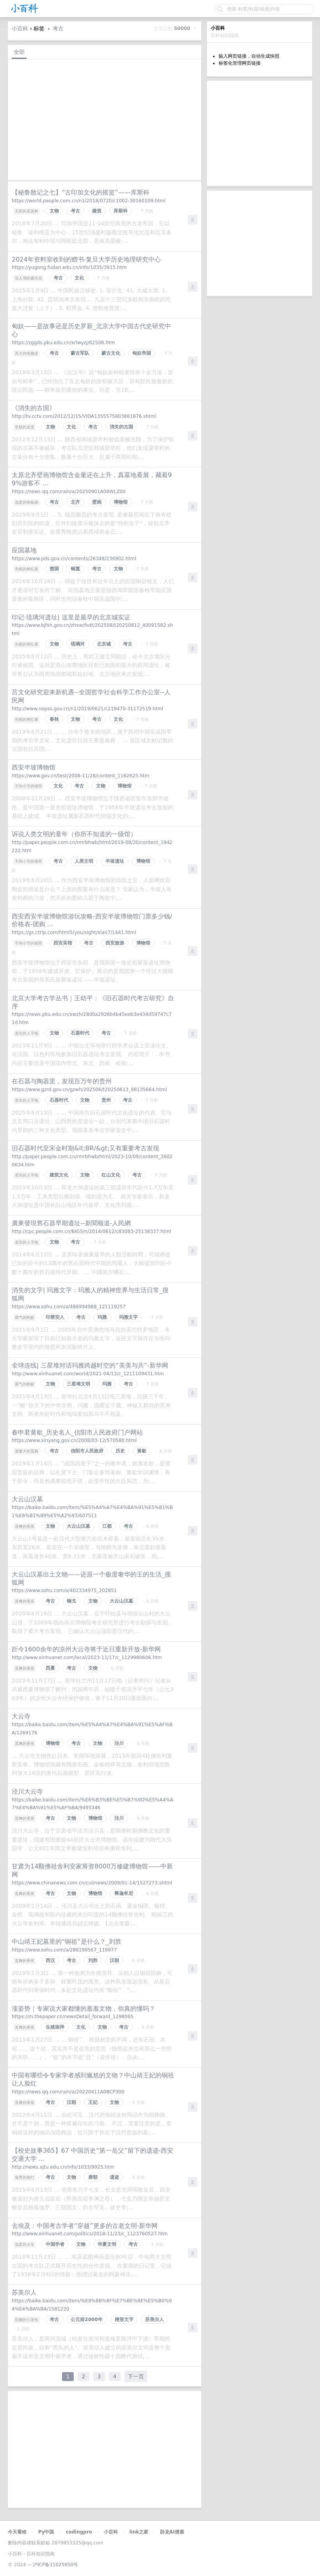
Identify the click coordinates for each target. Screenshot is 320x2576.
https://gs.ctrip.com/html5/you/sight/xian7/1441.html (74, 932)
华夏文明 (107, 2244)
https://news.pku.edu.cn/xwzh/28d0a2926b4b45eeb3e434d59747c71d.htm (92, 1018)
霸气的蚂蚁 (24, 1317)
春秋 (54, 719)
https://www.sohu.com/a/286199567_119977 (64, 1950)
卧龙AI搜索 (172, 2532)
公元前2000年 (86, 2319)
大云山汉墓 (27, 1499)
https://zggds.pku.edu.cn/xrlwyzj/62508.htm (63, 342)
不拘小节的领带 (28, 786)
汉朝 (114, 1960)
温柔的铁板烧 (26, 502)
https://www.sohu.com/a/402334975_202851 (64, 1590)
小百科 (20, 28)
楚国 (54, 568)
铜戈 (71, 1601)
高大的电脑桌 (26, 353)
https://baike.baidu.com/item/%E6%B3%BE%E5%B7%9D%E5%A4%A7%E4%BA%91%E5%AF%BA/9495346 (92, 1804)
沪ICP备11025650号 (55, 2564)
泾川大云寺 (27, 1791)
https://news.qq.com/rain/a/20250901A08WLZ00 (69, 491)
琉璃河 (78, 644)
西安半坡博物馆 (33, 767)
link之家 (138, 2532)
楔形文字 (124, 2319)
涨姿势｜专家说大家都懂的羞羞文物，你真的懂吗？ (83, 2008)
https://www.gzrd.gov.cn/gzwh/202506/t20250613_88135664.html (89, 1089)
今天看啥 (17, 2532)
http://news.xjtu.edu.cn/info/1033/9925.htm (63, 2167)
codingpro (79, 2532)
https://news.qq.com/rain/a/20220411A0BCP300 (68, 2092)
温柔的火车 (24, 2244)
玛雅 (102, 1317)
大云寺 (21, 1716)
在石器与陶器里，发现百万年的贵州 (62, 1081)
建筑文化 (59, 1175)
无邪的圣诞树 (26, 211)
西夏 (50, 1668)
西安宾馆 (62, 943)
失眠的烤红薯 (26, 569)
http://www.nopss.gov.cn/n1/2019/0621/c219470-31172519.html (87, 708)
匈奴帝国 (141, 353)
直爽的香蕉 (24, 1526)
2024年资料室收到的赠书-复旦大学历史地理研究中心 (86, 259)
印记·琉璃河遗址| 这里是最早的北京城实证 (71, 617)
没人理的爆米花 (28, 278)
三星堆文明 (78, 1384)
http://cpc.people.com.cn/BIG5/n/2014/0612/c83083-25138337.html (91, 1231)
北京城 (104, 644)
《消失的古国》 (33, 408)
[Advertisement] (259, 133)
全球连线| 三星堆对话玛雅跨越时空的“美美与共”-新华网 (90, 1365)
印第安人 (55, 1317)
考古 (58, 28)
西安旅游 (114, 943)
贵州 (106, 1100)
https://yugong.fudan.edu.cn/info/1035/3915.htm (69, 267)
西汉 (50, 1960)
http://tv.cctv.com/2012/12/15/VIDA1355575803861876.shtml (84, 416)
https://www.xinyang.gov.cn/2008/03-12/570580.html (74, 1440)
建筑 (96, 211)
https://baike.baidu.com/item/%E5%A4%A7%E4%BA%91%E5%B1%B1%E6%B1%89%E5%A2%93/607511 (92, 1511)
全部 (19, 52)
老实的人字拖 (26, 1033)
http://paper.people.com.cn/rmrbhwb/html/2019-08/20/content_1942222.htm (92, 846)
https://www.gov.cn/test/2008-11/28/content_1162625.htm (80, 775)
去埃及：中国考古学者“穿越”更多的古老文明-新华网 (85, 2225)
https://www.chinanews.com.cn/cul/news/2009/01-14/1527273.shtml (92, 1883)
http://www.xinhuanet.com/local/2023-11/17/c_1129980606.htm (87, 1657)
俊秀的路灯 (24, 2177)
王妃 (93, 2102)
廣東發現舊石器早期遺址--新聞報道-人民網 (71, 1223)
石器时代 (80, 1033)
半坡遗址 (114, 861)
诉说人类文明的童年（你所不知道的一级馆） (74, 834)
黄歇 (141, 1451)
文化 (79, 278)
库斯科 (121, 211)
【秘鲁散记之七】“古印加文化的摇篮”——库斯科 (80, 192)
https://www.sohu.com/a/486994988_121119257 (69, 1306)
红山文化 (110, 1175)
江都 (107, 1526)
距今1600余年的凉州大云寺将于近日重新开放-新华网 (86, 1649)
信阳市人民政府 (87, 1451)
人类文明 (84, 861)
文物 (54, 211)
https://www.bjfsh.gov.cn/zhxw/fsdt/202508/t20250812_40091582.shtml (92, 629)
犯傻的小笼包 (26, 2320)
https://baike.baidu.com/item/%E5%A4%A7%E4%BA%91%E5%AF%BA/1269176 (92, 1729)
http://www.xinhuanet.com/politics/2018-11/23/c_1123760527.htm (90, 2233)
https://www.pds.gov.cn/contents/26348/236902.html (74, 558)
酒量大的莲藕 (26, 1451)
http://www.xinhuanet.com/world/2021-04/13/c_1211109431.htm (88, 1373)
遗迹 (114, 2177)
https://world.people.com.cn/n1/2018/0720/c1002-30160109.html (88, 200)
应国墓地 (24, 550)
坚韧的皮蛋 (24, 427)
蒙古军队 (80, 353)
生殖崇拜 (55, 2027)
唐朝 (93, 2177)
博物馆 (121, 502)
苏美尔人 (24, 2292)
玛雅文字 (128, 1317)
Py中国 (46, 2532)
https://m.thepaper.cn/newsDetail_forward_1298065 (72, 2016)
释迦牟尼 (123, 1893)
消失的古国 (121, 427)
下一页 (136, 2376)
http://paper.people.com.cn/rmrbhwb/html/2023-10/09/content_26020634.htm (92, 1161)
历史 (120, 1451)
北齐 (75, 502)
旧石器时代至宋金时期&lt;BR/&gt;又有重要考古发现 (85, 1148)
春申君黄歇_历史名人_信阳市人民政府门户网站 (77, 1432)
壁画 (96, 502)
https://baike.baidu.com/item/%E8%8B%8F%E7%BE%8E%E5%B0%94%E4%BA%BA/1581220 (92, 2305)
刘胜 (93, 1960)
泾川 (119, 1743)
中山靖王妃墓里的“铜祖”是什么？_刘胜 (66, 1941)
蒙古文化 (110, 353)
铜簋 (75, 568)
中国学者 (55, 2244)
